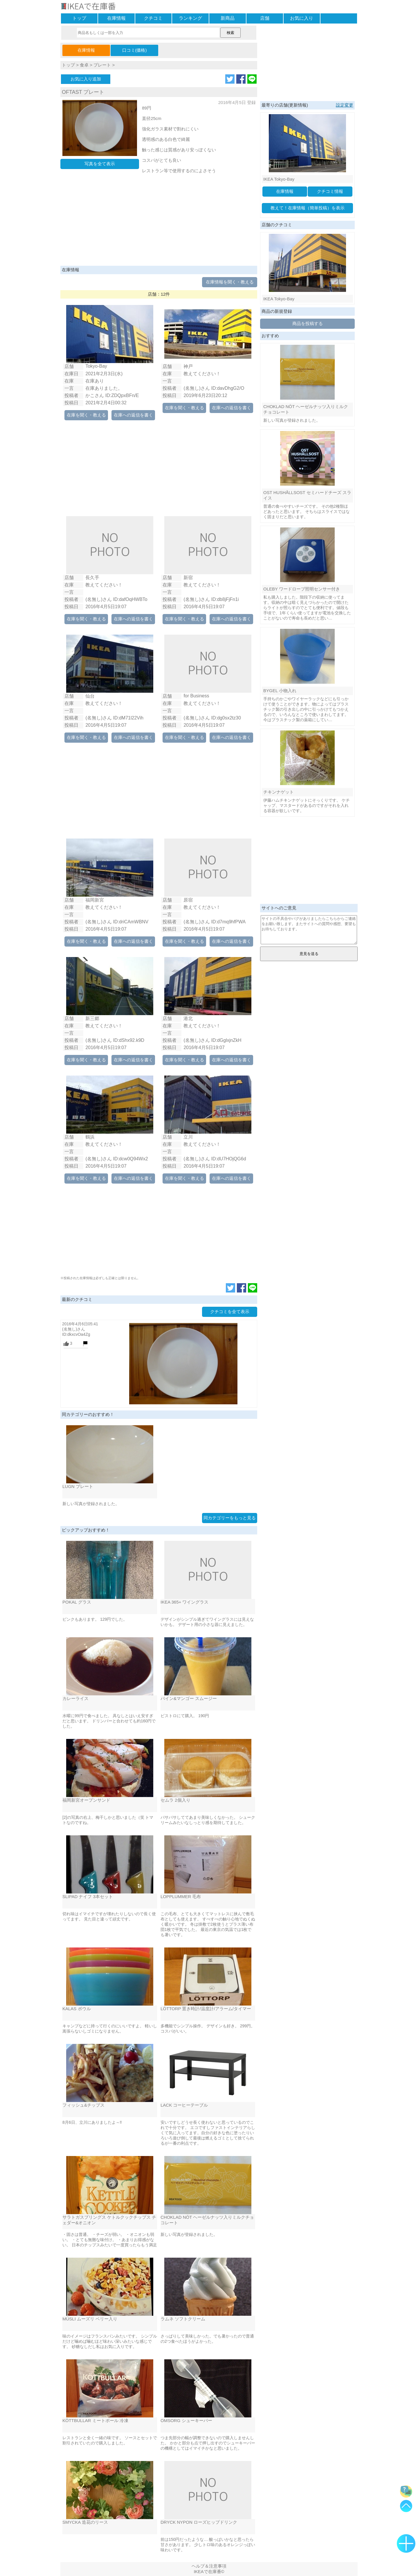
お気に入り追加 (86, 78)
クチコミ (153, 18)
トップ (79, 18)
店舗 (264, 18)
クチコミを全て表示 (229, 1311)
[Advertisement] (158, 222)
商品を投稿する (307, 323)
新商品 (228, 18)
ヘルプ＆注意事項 (209, 2566)
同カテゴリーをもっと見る (229, 1517)
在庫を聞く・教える (86, 414)
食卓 (84, 64)
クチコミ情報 (330, 191)
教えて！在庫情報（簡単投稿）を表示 (308, 207)
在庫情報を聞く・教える (230, 281)
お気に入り (301, 18)
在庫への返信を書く (133, 414)
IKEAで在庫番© (209, 2571)
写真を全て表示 (99, 163)
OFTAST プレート (83, 92)
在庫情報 (116, 18)
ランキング (190, 18)
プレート (102, 64)
